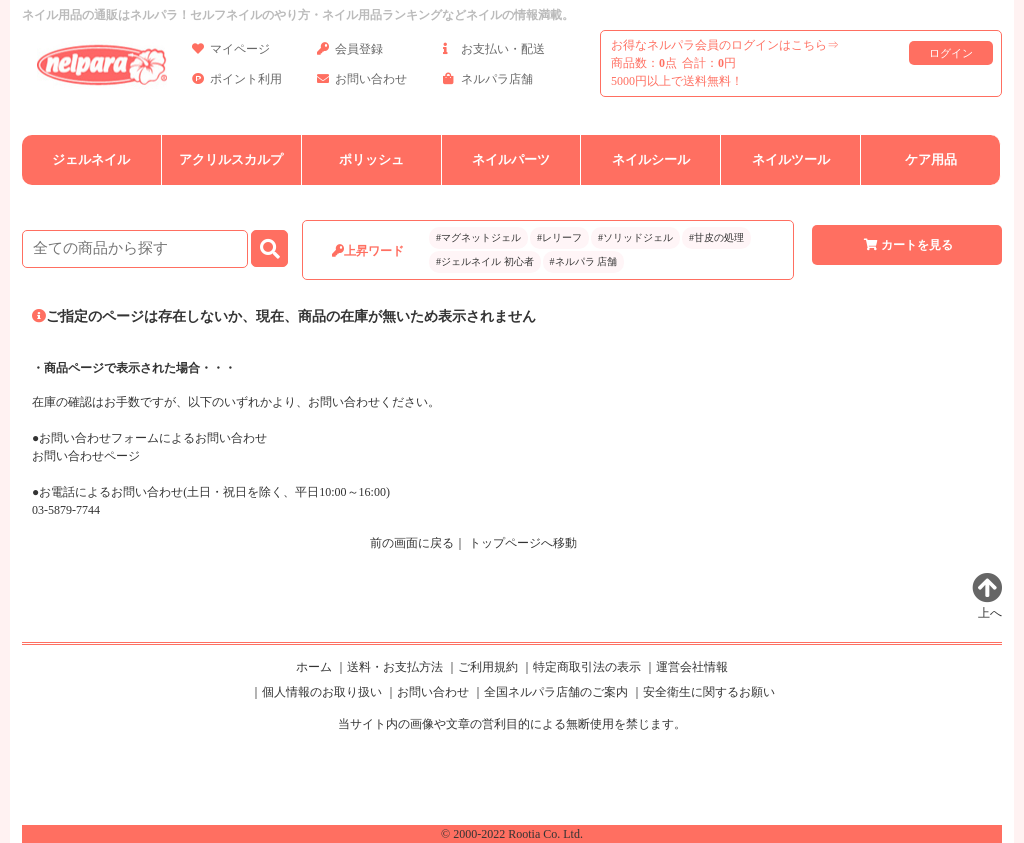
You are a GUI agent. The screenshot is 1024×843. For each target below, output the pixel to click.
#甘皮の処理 (716, 237)
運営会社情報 (692, 667)
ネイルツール (791, 159)
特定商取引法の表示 (587, 667)
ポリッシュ (371, 159)
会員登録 (350, 52)
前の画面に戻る (412, 543)
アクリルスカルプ (231, 159)
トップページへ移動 (523, 543)
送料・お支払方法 (395, 667)
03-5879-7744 (66, 510)
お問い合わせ (362, 82)
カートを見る (907, 245)
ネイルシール (651, 159)
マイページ (231, 52)
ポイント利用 (237, 82)
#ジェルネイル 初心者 (485, 261)
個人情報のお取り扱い (322, 692)
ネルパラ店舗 (488, 82)
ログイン (951, 53)
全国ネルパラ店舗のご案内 (556, 692)
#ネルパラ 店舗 (584, 261)
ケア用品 (931, 159)
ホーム (314, 667)
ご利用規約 (488, 667)
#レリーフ (559, 237)
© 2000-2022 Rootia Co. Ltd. (512, 834)
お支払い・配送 (494, 52)
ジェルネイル (91, 159)
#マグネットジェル (478, 237)
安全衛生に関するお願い (709, 692)
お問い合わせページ (86, 456)
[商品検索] (135, 249)
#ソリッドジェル (635, 237)
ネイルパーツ (511, 159)
